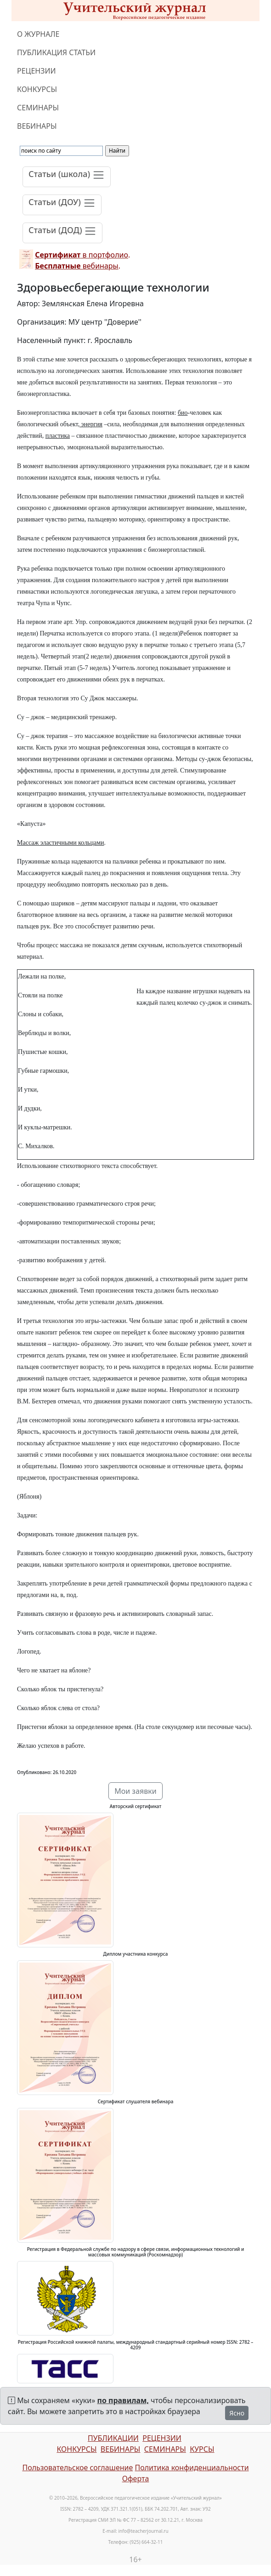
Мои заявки (135, 1791)
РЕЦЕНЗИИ (36, 71)
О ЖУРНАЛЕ (38, 34)
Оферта (135, 2478)
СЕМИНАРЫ (38, 108)
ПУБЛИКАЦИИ (113, 2438)
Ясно (236, 2413)
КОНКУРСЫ (37, 89)
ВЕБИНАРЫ (37, 126)
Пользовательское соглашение (77, 2467)
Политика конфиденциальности (192, 2467)
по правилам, (123, 2400)
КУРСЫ (202, 2449)
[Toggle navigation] (67, 176)
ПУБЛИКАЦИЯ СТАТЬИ (56, 52)
